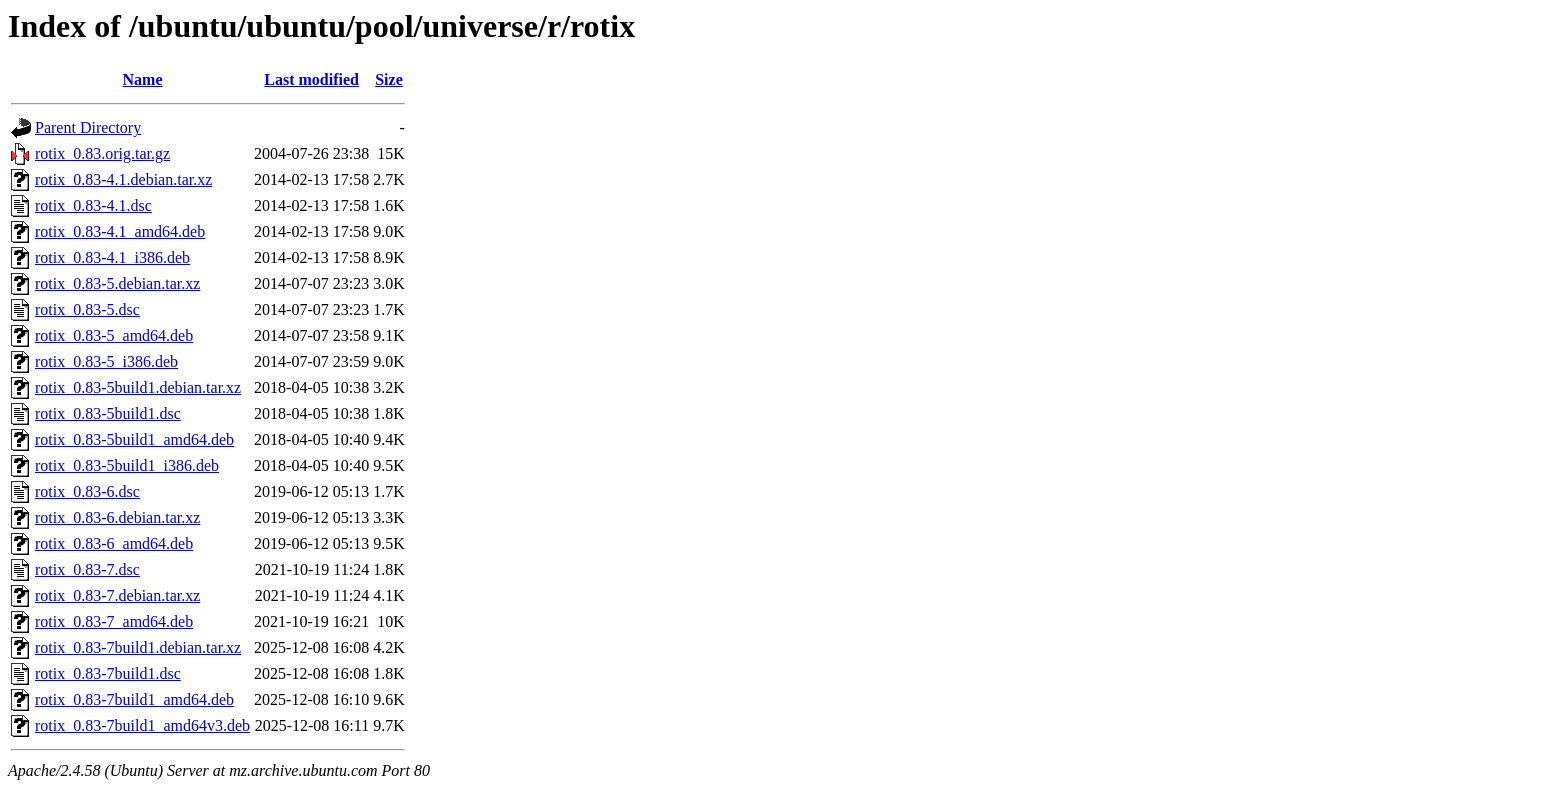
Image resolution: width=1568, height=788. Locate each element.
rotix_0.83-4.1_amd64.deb (120, 231)
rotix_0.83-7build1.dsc (108, 673)
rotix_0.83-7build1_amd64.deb (134, 699)
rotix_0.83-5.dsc (87, 309)
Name (143, 79)
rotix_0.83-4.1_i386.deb (112, 257)
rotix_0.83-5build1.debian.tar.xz (138, 387)
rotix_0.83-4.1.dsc (93, 205)
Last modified (311, 79)
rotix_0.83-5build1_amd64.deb (134, 439)
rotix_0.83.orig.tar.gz (102, 153)
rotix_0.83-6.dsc (87, 491)
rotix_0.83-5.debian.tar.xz (117, 283)
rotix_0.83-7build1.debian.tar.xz (138, 647)
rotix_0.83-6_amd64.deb (114, 543)
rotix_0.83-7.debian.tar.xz (117, 595)
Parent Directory (88, 127)
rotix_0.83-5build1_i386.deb (127, 465)
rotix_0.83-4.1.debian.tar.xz (123, 179)
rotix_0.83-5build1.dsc (108, 413)
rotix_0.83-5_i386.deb (106, 361)
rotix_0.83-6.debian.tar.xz (117, 517)
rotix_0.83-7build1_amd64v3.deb (142, 725)
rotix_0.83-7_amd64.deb (114, 621)
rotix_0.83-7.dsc (87, 569)
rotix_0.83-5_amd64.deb (114, 335)
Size (389, 79)
